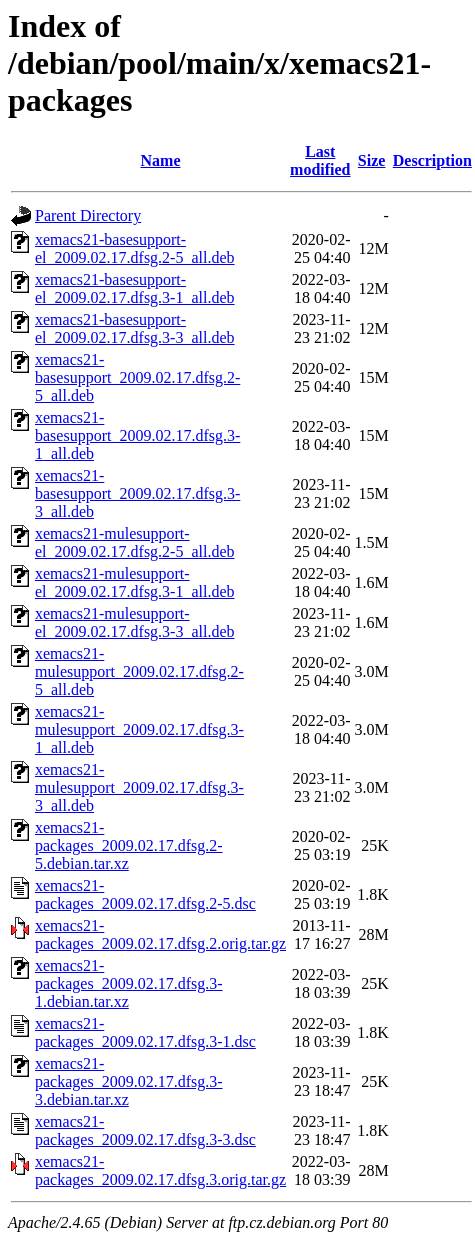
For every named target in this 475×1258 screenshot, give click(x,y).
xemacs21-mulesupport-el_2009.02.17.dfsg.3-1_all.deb (135, 582)
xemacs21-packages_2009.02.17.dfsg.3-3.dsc (145, 1130)
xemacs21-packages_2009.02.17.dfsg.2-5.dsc (145, 894)
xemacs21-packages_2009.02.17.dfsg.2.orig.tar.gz (160, 934)
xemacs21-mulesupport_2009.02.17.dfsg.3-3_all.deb (139, 787)
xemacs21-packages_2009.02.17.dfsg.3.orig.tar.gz (160, 1170)
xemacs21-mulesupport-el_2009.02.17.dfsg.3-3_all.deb (135, 622)
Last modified (320, 160)
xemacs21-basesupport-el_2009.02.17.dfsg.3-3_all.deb (135, 328)
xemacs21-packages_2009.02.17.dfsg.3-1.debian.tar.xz (129, 983)
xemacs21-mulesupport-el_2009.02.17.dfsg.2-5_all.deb (135, 542)
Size (372, 160)
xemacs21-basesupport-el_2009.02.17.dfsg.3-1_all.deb (135, 288)
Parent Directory (88, 215)
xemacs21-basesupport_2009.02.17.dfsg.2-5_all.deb (137, 377)
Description (432, 160)
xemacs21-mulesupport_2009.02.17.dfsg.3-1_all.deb (139, 729)
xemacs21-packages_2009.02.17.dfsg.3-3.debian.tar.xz (129, 1081)
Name (161, 160)
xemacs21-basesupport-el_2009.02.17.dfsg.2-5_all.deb (135, 248)
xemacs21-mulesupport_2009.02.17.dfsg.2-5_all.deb (139, 671)
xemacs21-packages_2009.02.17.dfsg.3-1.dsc (145, 1032)
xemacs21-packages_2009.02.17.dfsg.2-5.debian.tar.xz (129, 845)
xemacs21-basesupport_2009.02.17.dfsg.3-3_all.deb (137, 493)
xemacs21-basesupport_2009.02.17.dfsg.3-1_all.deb (137, 435)
